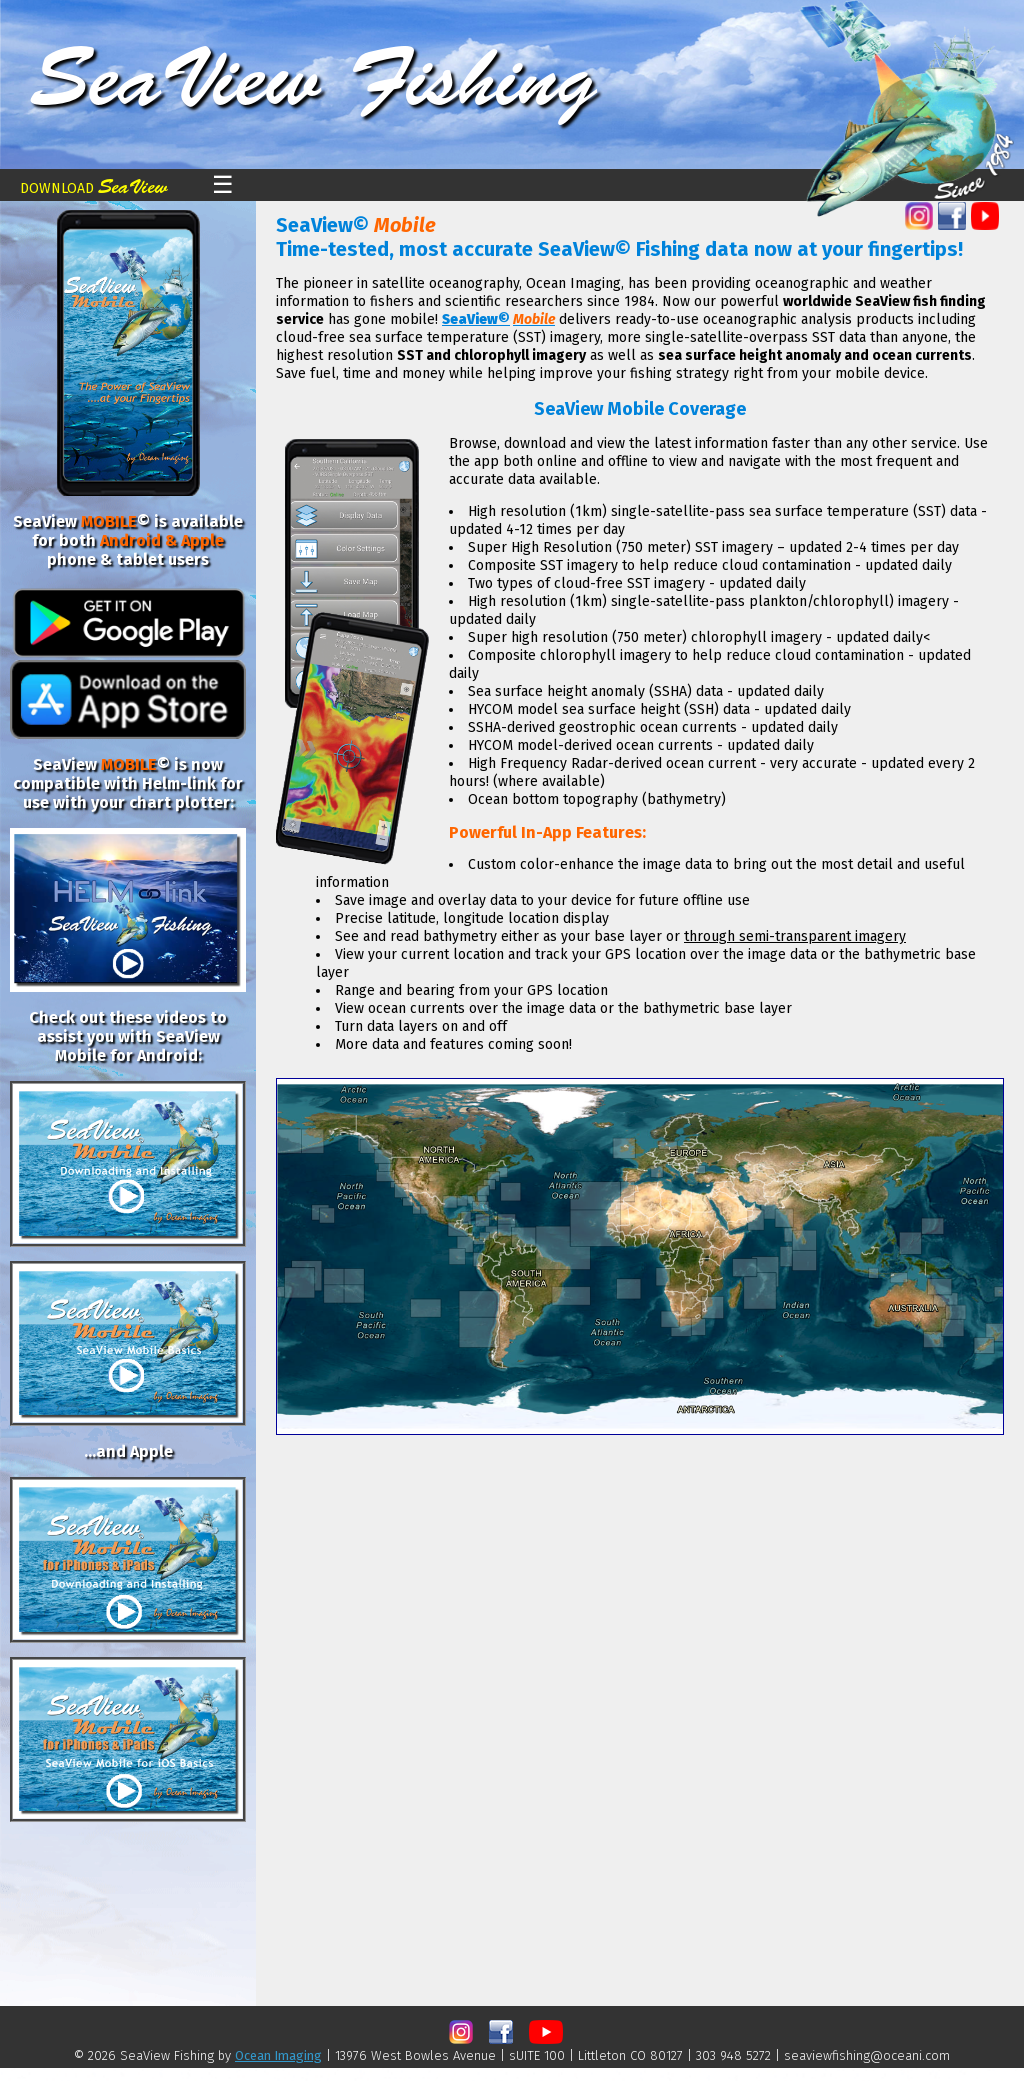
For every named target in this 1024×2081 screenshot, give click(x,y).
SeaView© (476, 319)
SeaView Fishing (313, 79)
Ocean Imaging (278, 2055)
